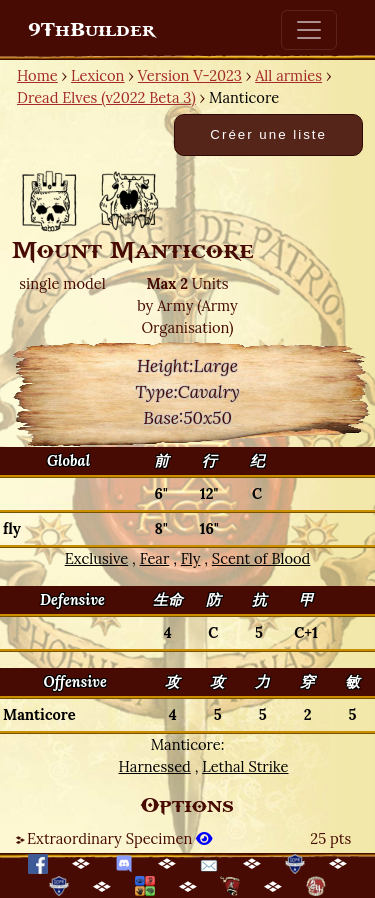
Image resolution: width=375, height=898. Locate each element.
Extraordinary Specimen (119, 838)
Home (37, 75)
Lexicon (97, 75)
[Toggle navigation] (309, 30)
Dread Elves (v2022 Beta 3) (106, 97)
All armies (288, 75)
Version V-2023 (190, 75)
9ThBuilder (91, 30)
